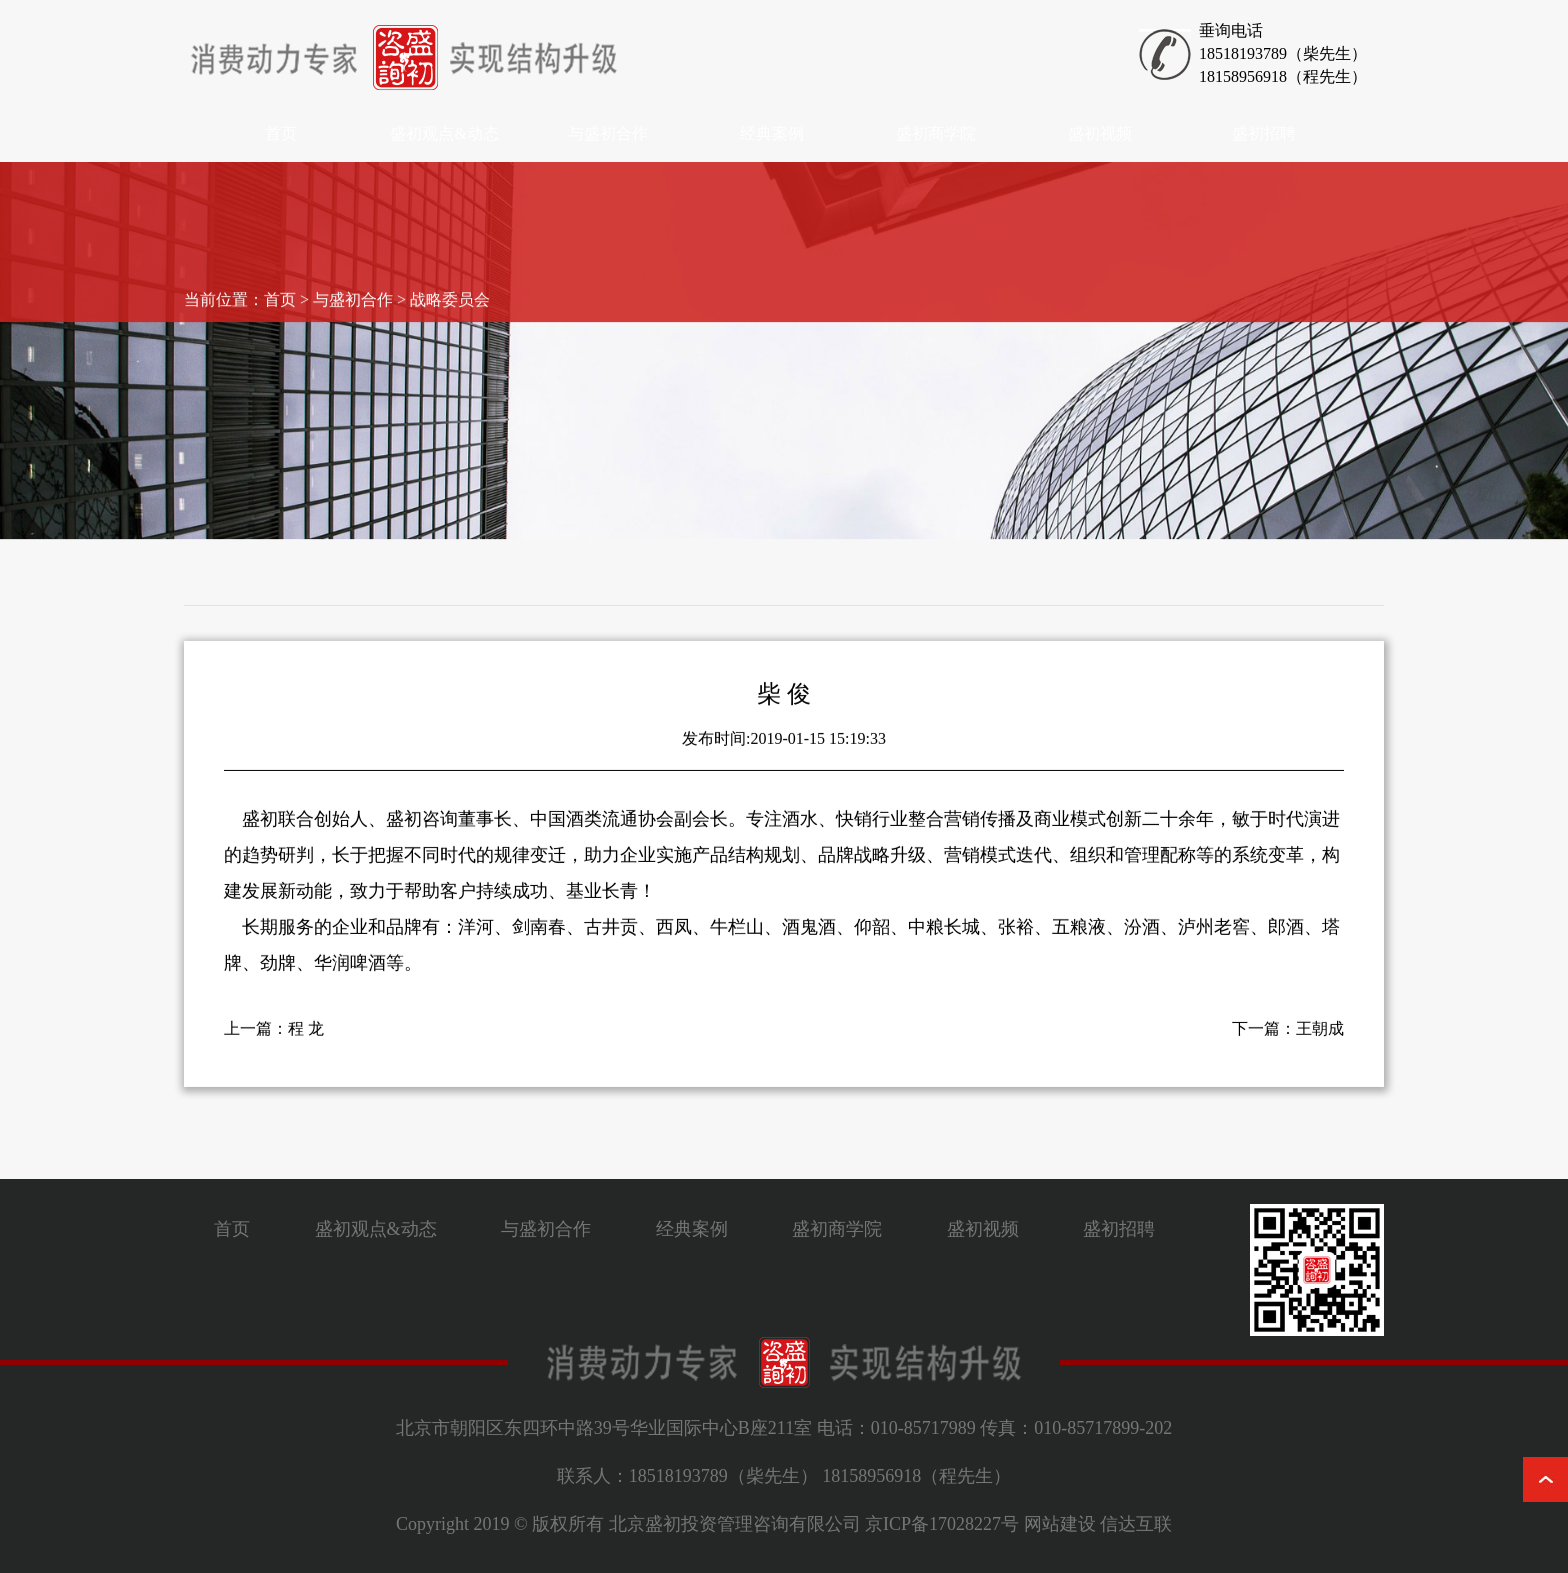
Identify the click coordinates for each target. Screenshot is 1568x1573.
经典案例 (772, 133)
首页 (281, 133)
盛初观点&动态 (444, 133)
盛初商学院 (936, 133)
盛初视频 (1100, 133)
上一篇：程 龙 (274, 1038)
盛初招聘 (1264, 133)
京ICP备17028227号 (942, 1524)
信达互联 (1136, 1524)
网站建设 (1060, 1524)
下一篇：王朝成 (1288, 1038)
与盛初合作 (608, 133)
